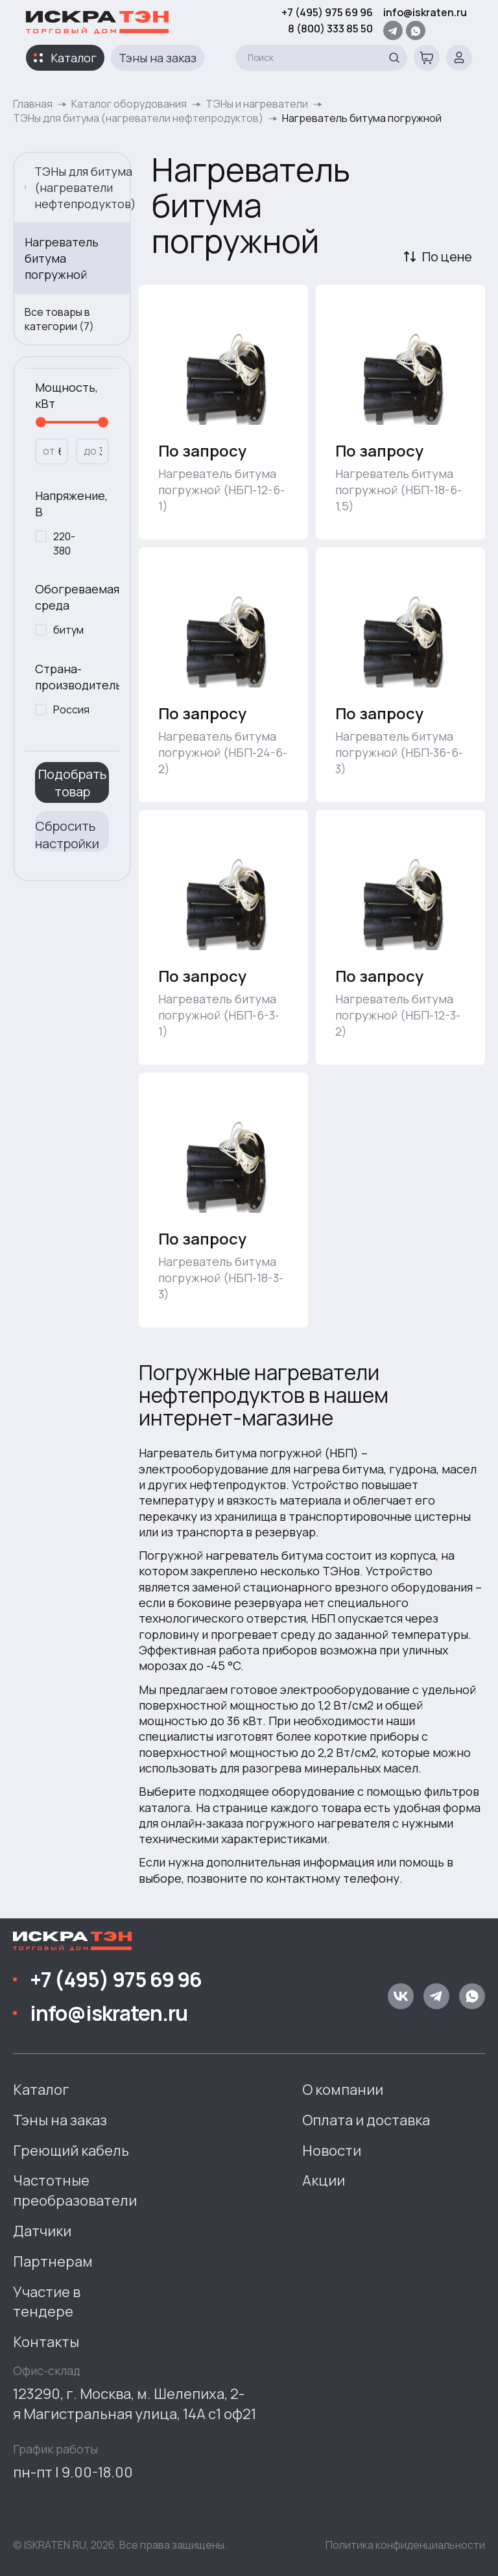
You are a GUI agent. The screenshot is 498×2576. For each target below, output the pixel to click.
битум (68, 630)
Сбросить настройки (67, 834)
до (90, 451)
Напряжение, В (71, 503)
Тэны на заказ (157, 58)
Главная (33, 104)
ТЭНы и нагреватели (257, 104)
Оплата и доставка (366, 2120)
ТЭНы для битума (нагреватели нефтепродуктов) (138, 118)
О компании (342, 2089)
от (49, 451)
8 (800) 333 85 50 (330, 28)
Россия (71, 709)
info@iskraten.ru (425, 12)
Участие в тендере (46, 2302)
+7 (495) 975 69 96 (327, 12)
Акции (323, 2180)
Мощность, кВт (66, 395)
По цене (447, 256)
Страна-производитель (72, 677)
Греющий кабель (71, 2150)
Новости (331, 2150)
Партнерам (53, 2261)
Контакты (46, 2342)
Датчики (42, 2231)
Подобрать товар (72, 782)
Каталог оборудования (129, 104)
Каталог (74, 58)
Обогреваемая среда (72, 597)
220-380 (64, 543)
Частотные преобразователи (75, 2190)
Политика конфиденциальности (405, 2545)
